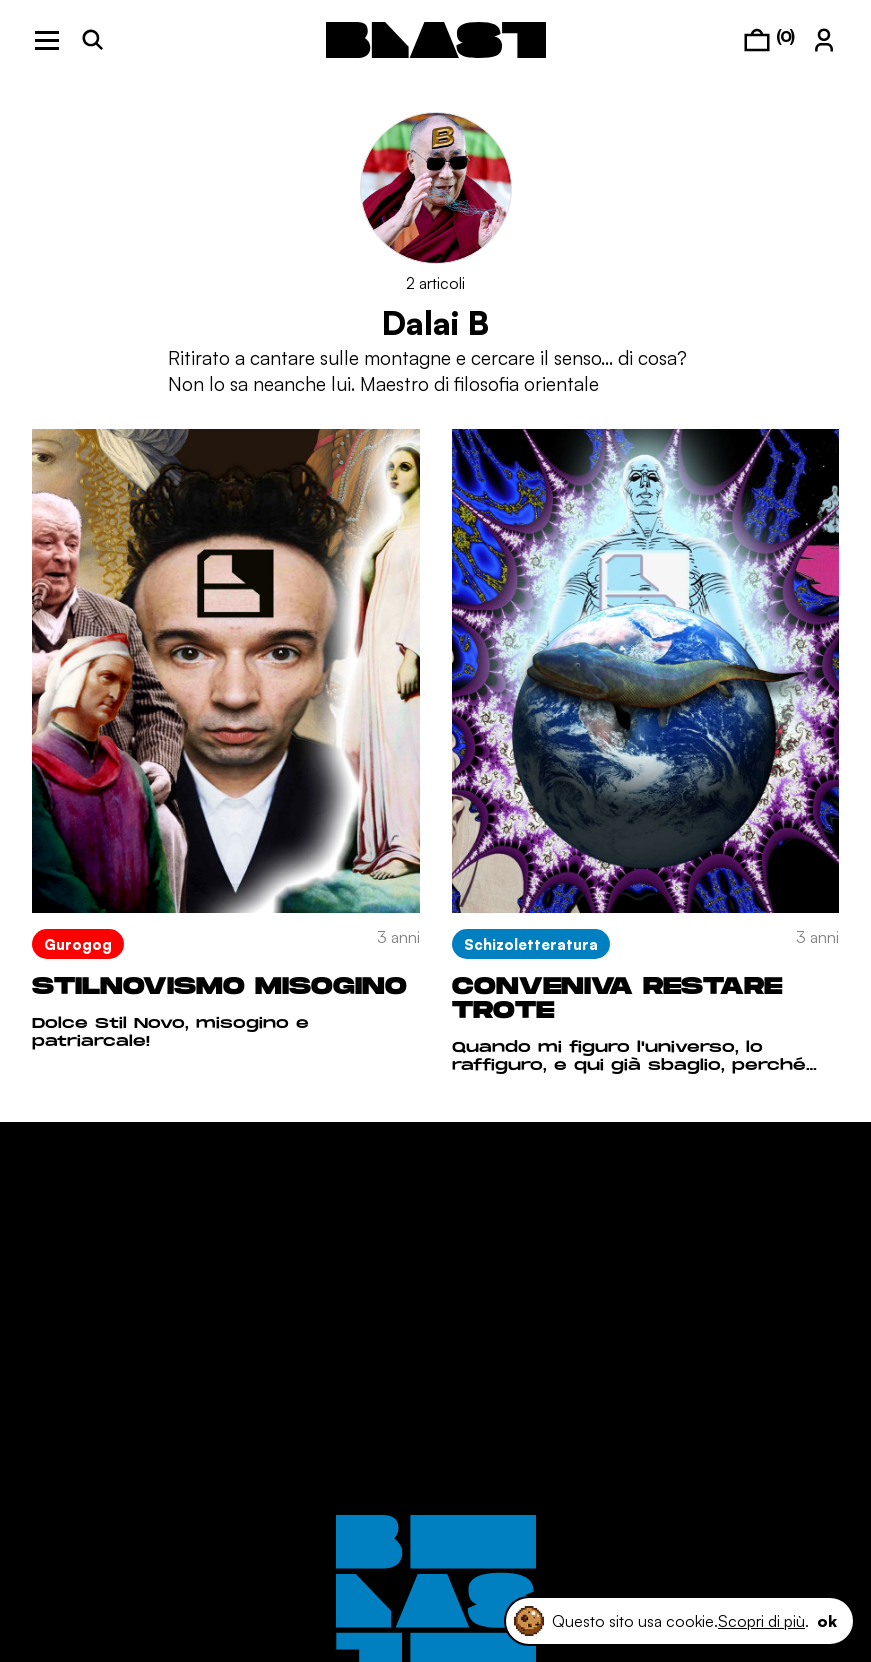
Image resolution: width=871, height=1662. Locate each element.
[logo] (436, 40)
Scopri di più (761, 1621)
